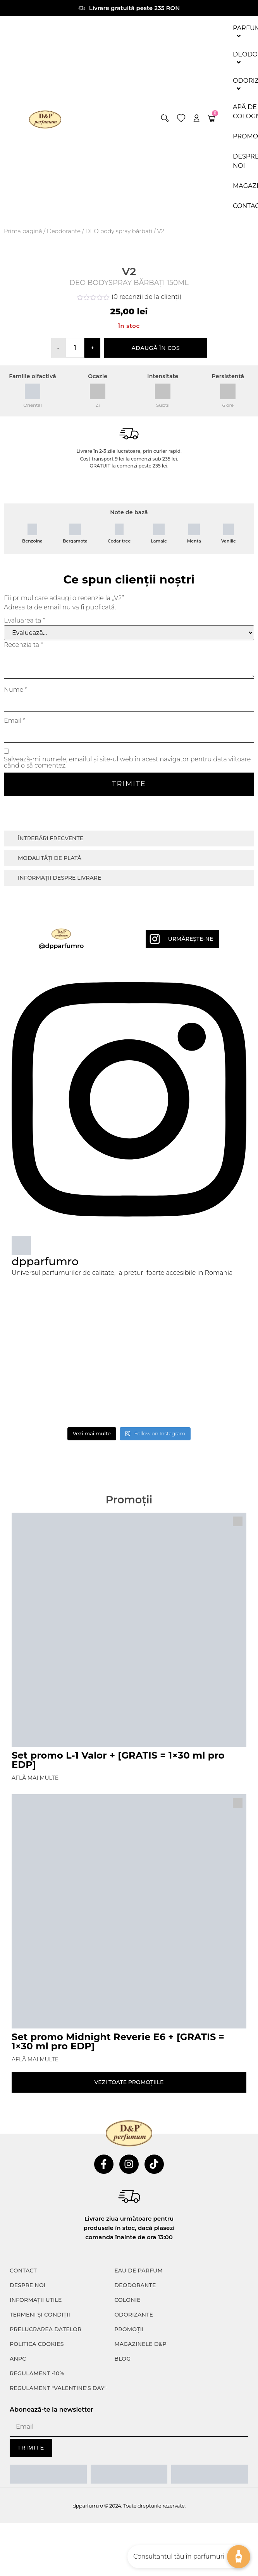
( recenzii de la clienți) (146, 469)
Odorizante (133, 2487)
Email (15, 893)
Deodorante (64, 231)
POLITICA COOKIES (37, 2516)
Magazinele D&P (140, 2516)
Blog (122, 2531)
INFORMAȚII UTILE (36, 2472)
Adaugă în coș (155, 520)
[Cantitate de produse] (74, 520)
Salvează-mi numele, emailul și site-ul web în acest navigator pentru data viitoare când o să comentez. (127, 935)
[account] (196, 118)
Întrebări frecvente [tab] (50, 1010)
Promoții (128, 2501)
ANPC (18, 2531)
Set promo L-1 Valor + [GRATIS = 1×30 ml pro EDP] (118, 1932)
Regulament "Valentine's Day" (58, 2560)
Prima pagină (23, 231)
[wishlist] (181, 118)
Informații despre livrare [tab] (59, 1050)
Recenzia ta (23, 817)
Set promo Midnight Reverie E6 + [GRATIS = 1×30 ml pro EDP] (118, 2214)
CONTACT (23, 2443)
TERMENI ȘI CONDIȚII (40, 2487)
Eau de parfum (138, 2443)
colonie (127, 2472)
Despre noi (27, 2457)
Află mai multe (35, 1950)
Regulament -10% (37, 2545)
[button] (165, 118)
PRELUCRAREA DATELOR (45, 2501)
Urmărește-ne (190, 1111)
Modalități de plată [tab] (49, 1030)
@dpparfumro (61, 1118)
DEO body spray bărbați (118, 231)
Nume (15, 862)
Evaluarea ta (24, 793)
